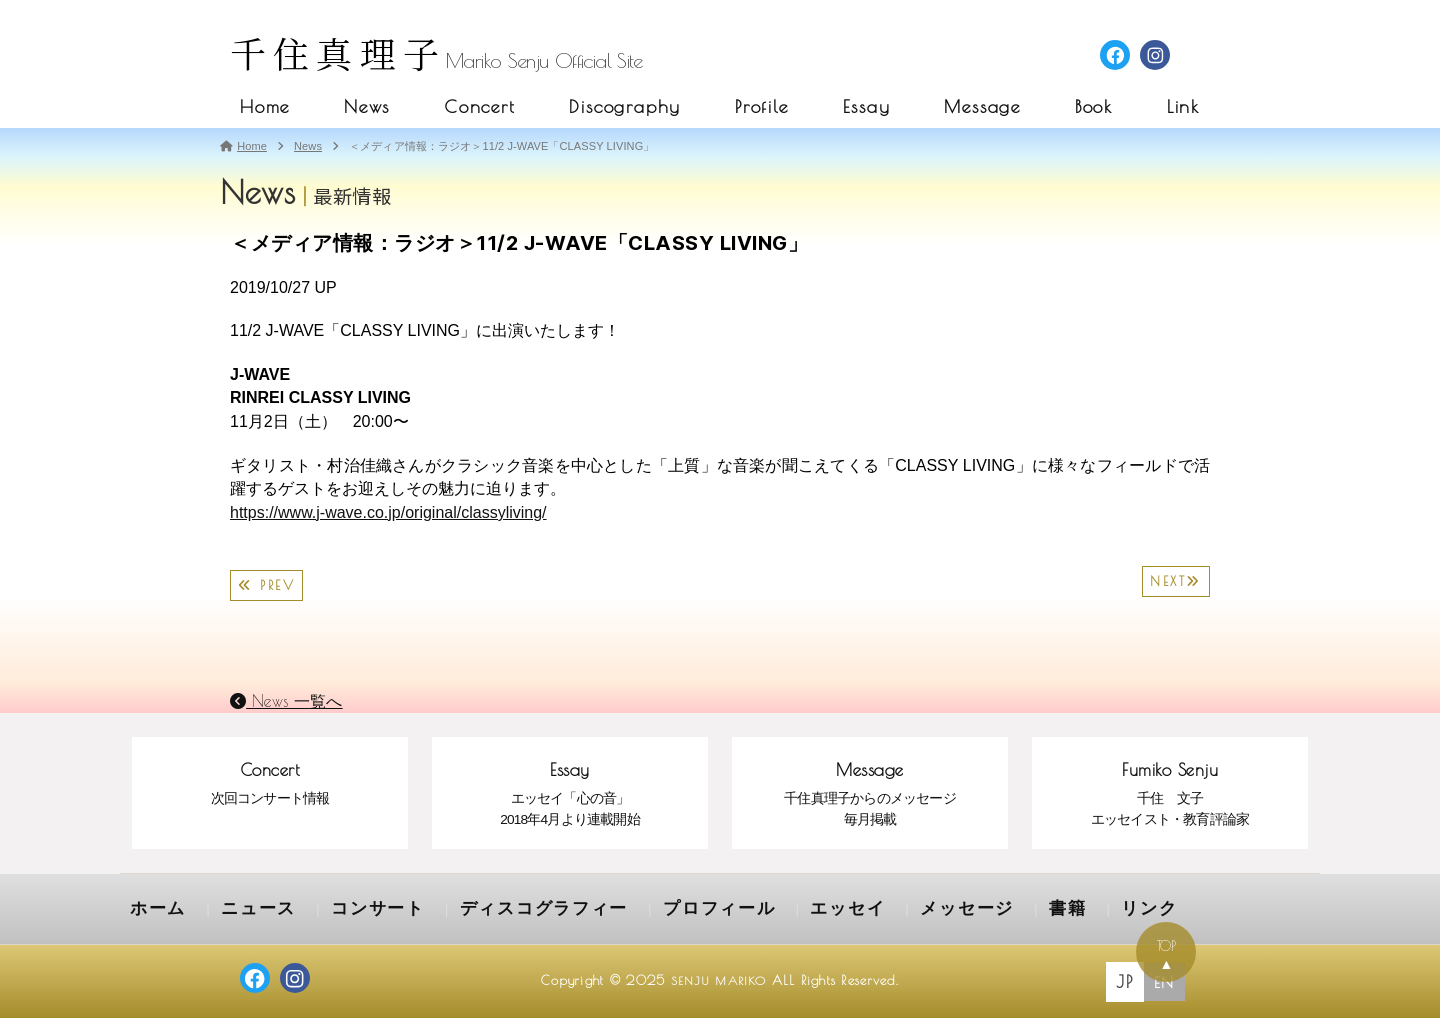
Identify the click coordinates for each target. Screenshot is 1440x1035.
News (367, 106)
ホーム (153, 929)
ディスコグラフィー (489, 929)
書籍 (945, 929)
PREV (266, 585)
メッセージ (856, 929)
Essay (867, 106)
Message (982, 106)
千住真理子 (338, 52)
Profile (762, 106)
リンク (1019, 929)
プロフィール (640, 929)
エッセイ (752, 929)
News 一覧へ (286, 701)
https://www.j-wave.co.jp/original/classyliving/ (388, 512)
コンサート (346, 929)
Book (1094, 106)
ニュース (242, 929)
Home (265, 106)
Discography (625, 106)
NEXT (1176, 581)
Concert (480, 106)
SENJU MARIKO (718, 997)
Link (1183, 106)
